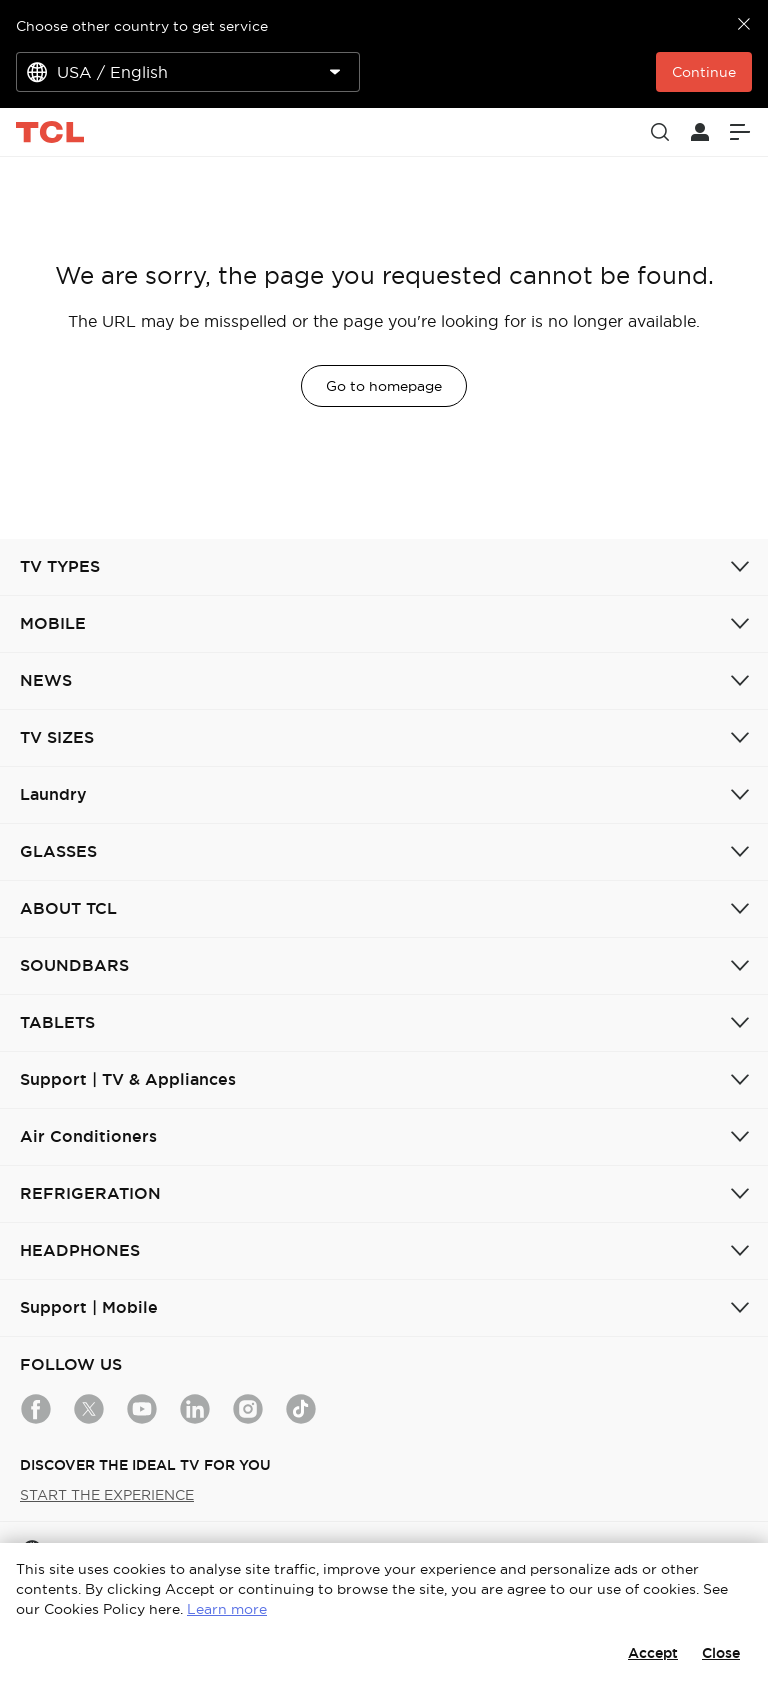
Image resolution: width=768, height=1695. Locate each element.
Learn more (227, 1609)
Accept (653, 1653)
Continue (704, 72)
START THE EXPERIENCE (107, 1495)
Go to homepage (384, 386)
